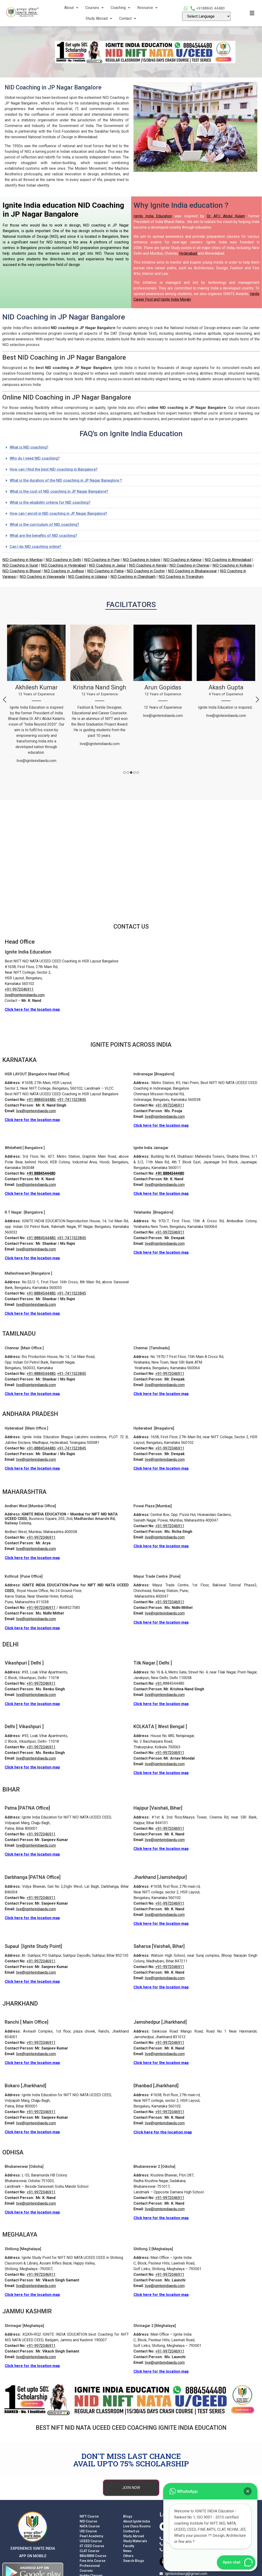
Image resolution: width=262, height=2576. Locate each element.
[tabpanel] (36, 696)
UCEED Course (91, 2541)
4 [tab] (134, 772)
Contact (127, 18)
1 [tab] (124, 772)
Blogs (127, 2516)
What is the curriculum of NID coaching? (44, 524)
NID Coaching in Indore (141, 559)
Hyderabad (188, 253)
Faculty (128, 2546)
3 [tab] (131, 772)
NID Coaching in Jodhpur (64, 571)
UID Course (88, 2531)
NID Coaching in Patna (105, 571)
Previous (4, 699)
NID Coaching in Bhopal (21, 571)
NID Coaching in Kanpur (182, 559)
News (127, 2551)
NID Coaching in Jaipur (107, 565)
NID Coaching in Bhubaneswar (192, 571)
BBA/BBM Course (93, 2556)
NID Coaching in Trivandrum (181, 576)
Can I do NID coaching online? (35, 546)
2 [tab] (128, 772)
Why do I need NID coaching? (35, 458)
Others (128, 2556)
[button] (131, 447)
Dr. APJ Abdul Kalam (226, 216)
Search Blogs (133, 2561)
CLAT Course (89, 2551)
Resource (147, 7)
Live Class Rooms (137, 2526)
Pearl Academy (91, 2536)
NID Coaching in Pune (102, 559)
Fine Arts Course (92, 2561)
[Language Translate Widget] (206, 16)
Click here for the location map (32, 1193)
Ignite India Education (152, 216)
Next (257, 699)
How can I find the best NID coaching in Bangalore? (54, 469)
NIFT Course (89, 2516)
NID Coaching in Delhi (63, 559)
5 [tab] (138, 772)
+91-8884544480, (41, 1099)
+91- (159, 1683)
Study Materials (135, 2541)
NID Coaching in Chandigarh (133, 576)
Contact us (131, 2531)
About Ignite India (136, 2521)
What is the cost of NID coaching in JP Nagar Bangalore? (59, 491)
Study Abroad (99, 18)
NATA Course (90, 2526)
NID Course (88, 2521)
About (71, 7)
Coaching (120, 7)
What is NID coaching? (29, 447)
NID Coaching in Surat (20, 565)
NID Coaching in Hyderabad (63, 565)
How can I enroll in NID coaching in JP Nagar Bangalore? (58, 513)
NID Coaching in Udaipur (87, 576)
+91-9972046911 (19, 989)
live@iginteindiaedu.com (25, 995)
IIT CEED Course (92, 2546)
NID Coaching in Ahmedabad (228, 559)
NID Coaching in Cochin (146, 571)
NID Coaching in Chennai (189, 565)
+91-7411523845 (71, 1099)
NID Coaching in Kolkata (232, 565)
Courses (94, 7)
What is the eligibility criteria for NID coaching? (50, 502)
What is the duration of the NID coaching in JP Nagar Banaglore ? (66, 480)
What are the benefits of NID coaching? (43, 535)
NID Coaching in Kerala (147, 565)
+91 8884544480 (41, 1173)
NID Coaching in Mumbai (22, 559)
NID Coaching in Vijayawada (42, 576)
